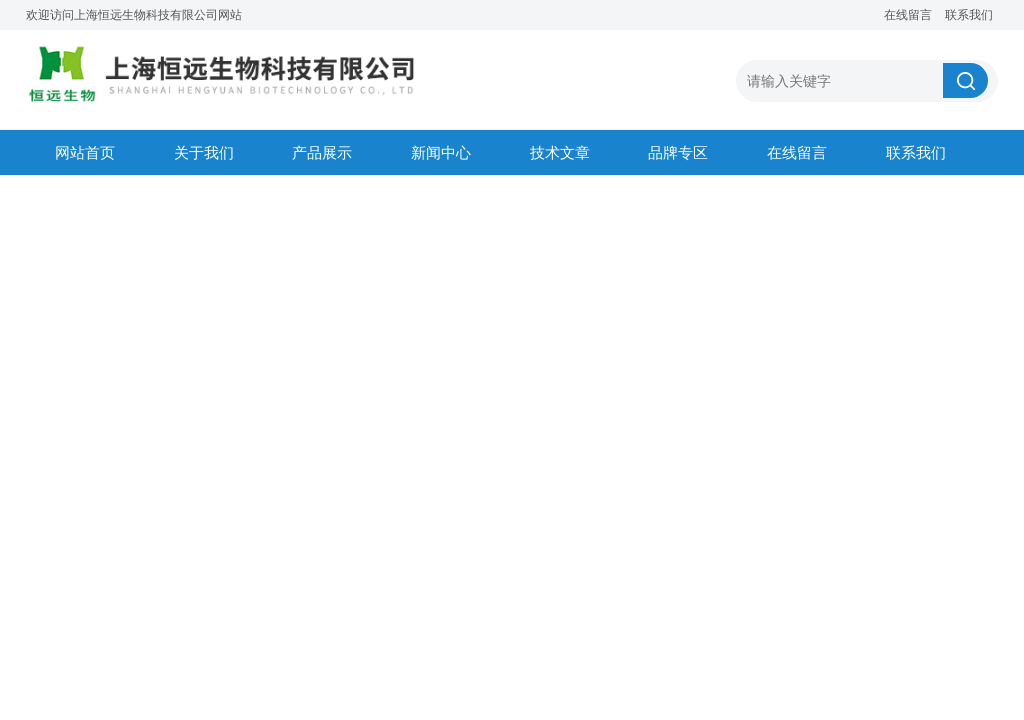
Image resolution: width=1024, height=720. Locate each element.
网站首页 (85, 152)
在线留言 (908, 15)
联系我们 (969, 15)
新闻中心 (441, 152)
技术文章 (560, 152)
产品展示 (322, 152)
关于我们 (204, 152)
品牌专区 (678, 152)
